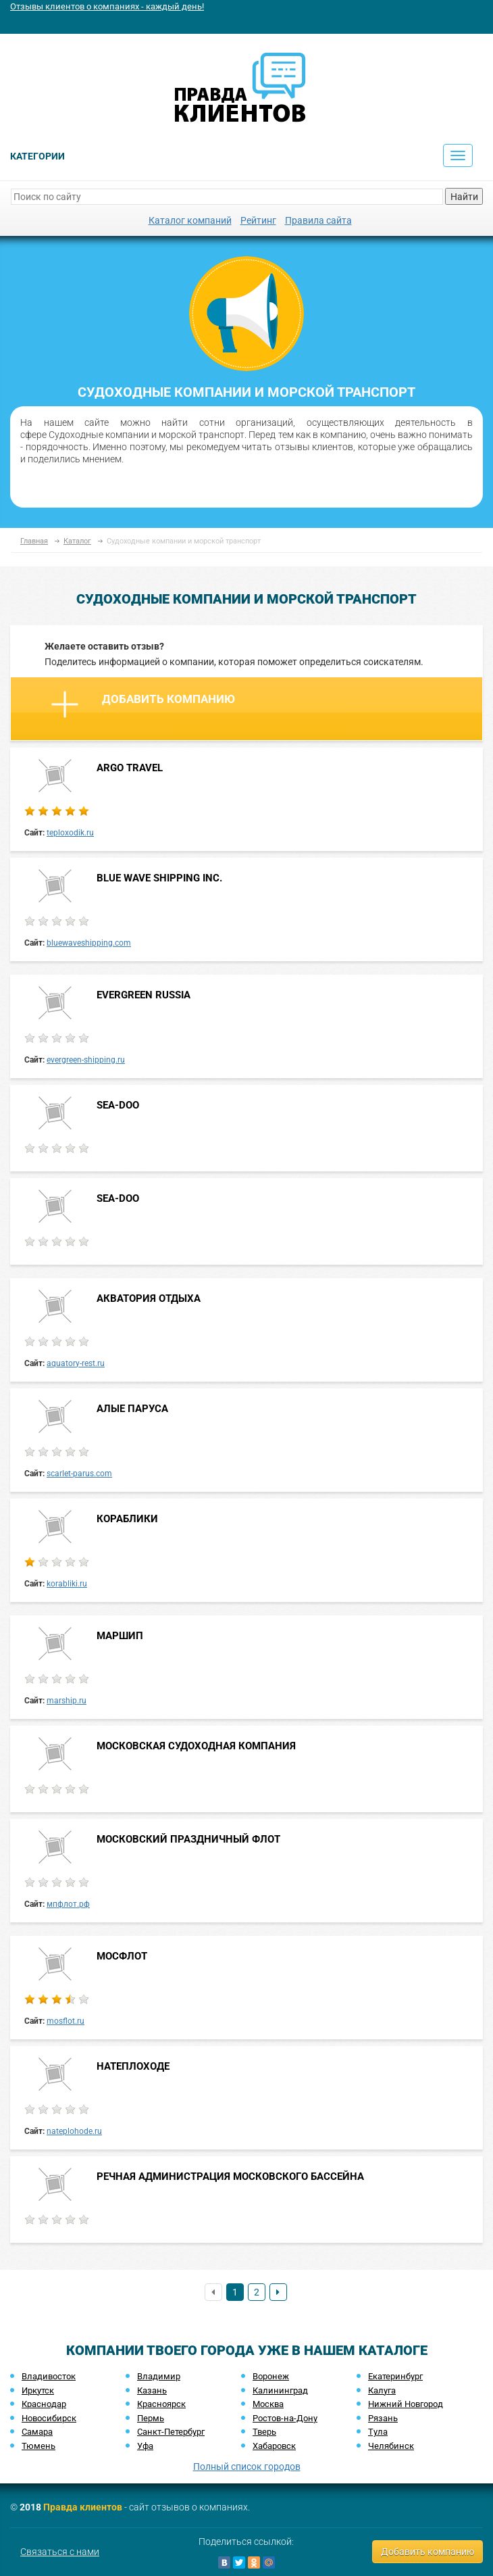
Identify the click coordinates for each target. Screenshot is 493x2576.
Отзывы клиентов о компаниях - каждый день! (107, 6)
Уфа (145, 2446)
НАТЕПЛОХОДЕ (133, 2066)
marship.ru (66, 1700)
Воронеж (271, 2376)
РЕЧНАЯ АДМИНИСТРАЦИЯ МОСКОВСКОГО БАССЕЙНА (230, 2176)
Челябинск (391, 2446)
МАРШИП (120, 1636)
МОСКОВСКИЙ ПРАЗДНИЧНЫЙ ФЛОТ (188, 1839)
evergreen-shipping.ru (86, 1060)
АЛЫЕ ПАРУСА (132, 1409)
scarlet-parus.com (79, 1473)
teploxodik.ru (70, 832)
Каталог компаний (190, 220)
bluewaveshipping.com (89, 943)
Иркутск (38, 2390)
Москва (268, 2404)
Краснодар (44, 2404)
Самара (37, 2432)
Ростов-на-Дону (285, 2418)
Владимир (158, 2376)
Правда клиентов (82, 2507)
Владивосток (49, 2376)
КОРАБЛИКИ (127, 1519)
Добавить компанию (143, 704)
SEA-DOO (118, 1105)
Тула (378, 2432)
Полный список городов (247, 2466)
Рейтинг (258, 220)
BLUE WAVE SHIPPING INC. (159, 878)
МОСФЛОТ (122, 1956)
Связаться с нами (59, 2551)
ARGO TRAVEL (130, 768)
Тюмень (38, 2446)
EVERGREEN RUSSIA (143, 995)
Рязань (383, 2418)
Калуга (382, 2390)
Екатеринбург (395, 2376)
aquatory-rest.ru (76, 1363)
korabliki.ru (67, 1583)
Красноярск (161, 2404)
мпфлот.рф (68, 1904)
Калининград (280, 2390)
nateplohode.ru (74, 2131)
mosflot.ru (65, 2021)
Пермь (150, 2418)
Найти (464, 196)
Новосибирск (49, 2418)
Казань (152, 2390)
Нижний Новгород (405, 2404)
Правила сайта (318, 220)
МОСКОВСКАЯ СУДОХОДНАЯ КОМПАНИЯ (196, 1746)
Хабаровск (274, 2446)
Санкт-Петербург (171, 2432)
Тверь (264, 2432)
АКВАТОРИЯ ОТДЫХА (149, 1298)
